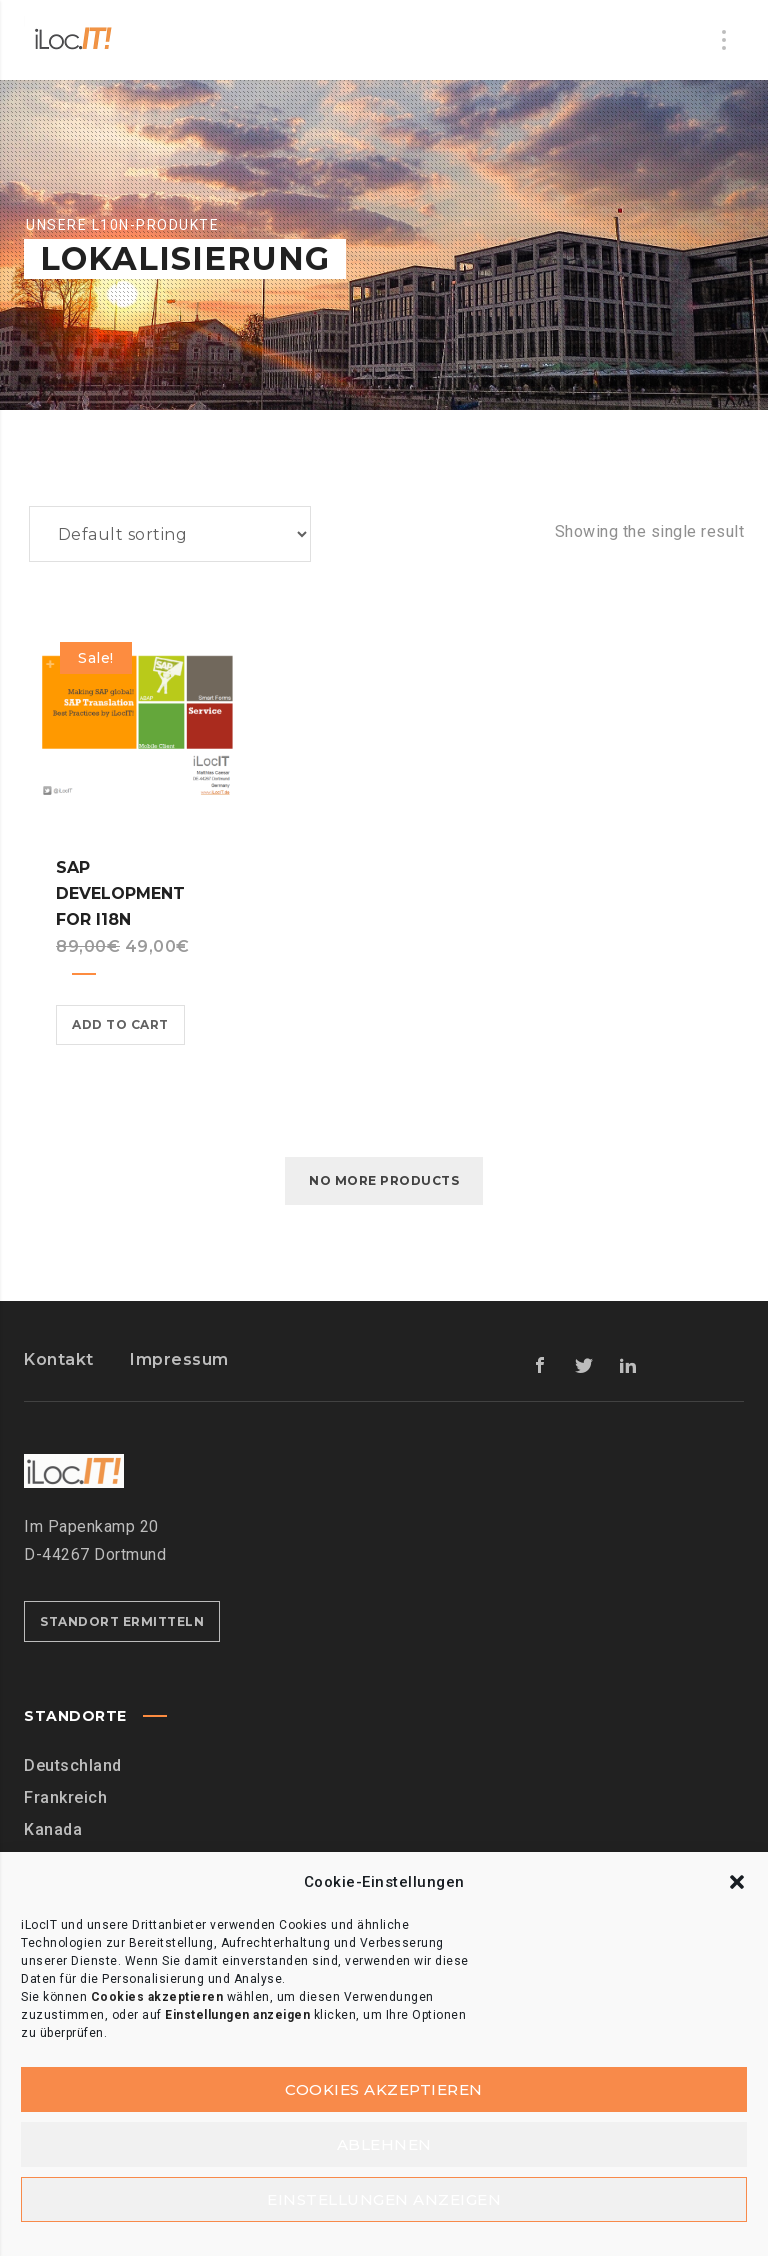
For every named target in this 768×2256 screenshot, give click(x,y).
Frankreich (65, 1797)
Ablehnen (384, 2142)
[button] (737, 1879)
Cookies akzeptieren (384, 2086)
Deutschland (73, 1765)
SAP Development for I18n (120, 893)
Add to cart (120, 1024)
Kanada (53, 1829)
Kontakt (59, 1359)
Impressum (179, 1359)
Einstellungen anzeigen (384, 2198)
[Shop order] (170, 534)
